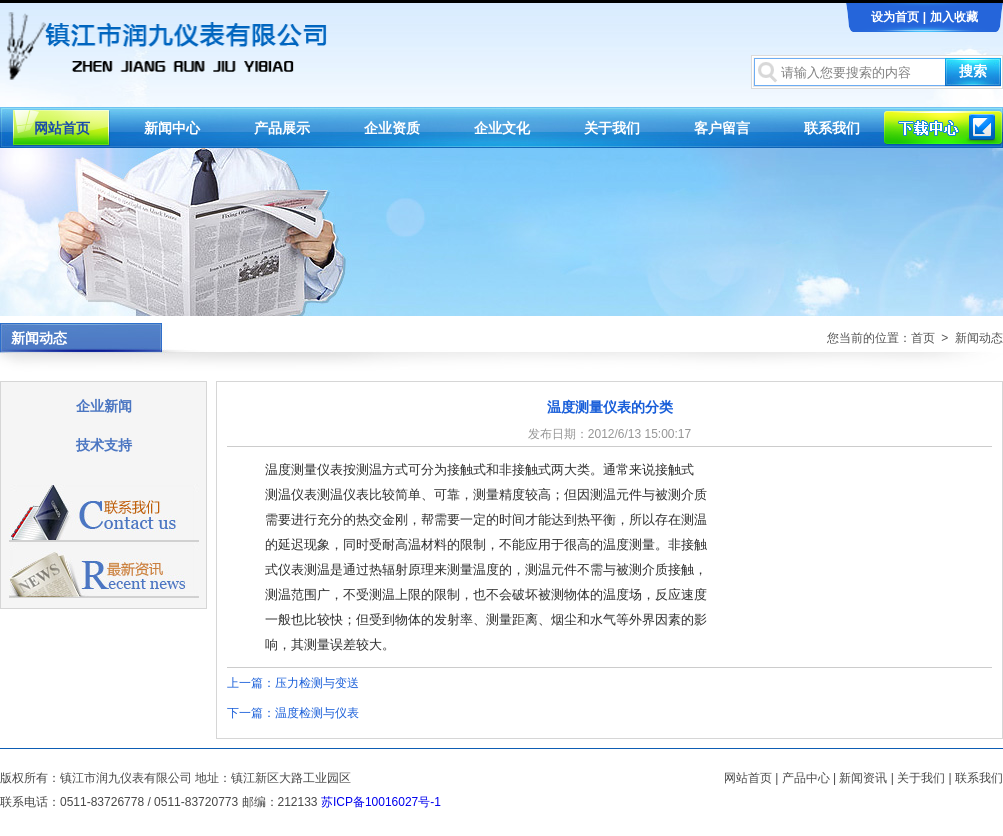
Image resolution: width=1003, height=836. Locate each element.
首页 (923, 338)
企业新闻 (104, 406)
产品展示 (282, 128)
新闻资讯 (863, 778)
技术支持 (104, 445)
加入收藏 (954, 17)
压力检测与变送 (317, 683)
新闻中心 (172, 128)
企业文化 (502, 128)
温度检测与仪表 (317, 713)
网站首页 (62, 128)
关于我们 (612, 128)
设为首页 (895, 17)
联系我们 (832, 128)
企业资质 (392, 128)
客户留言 (722, 128)
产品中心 (806, 778)
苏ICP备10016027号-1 (381, 802)
